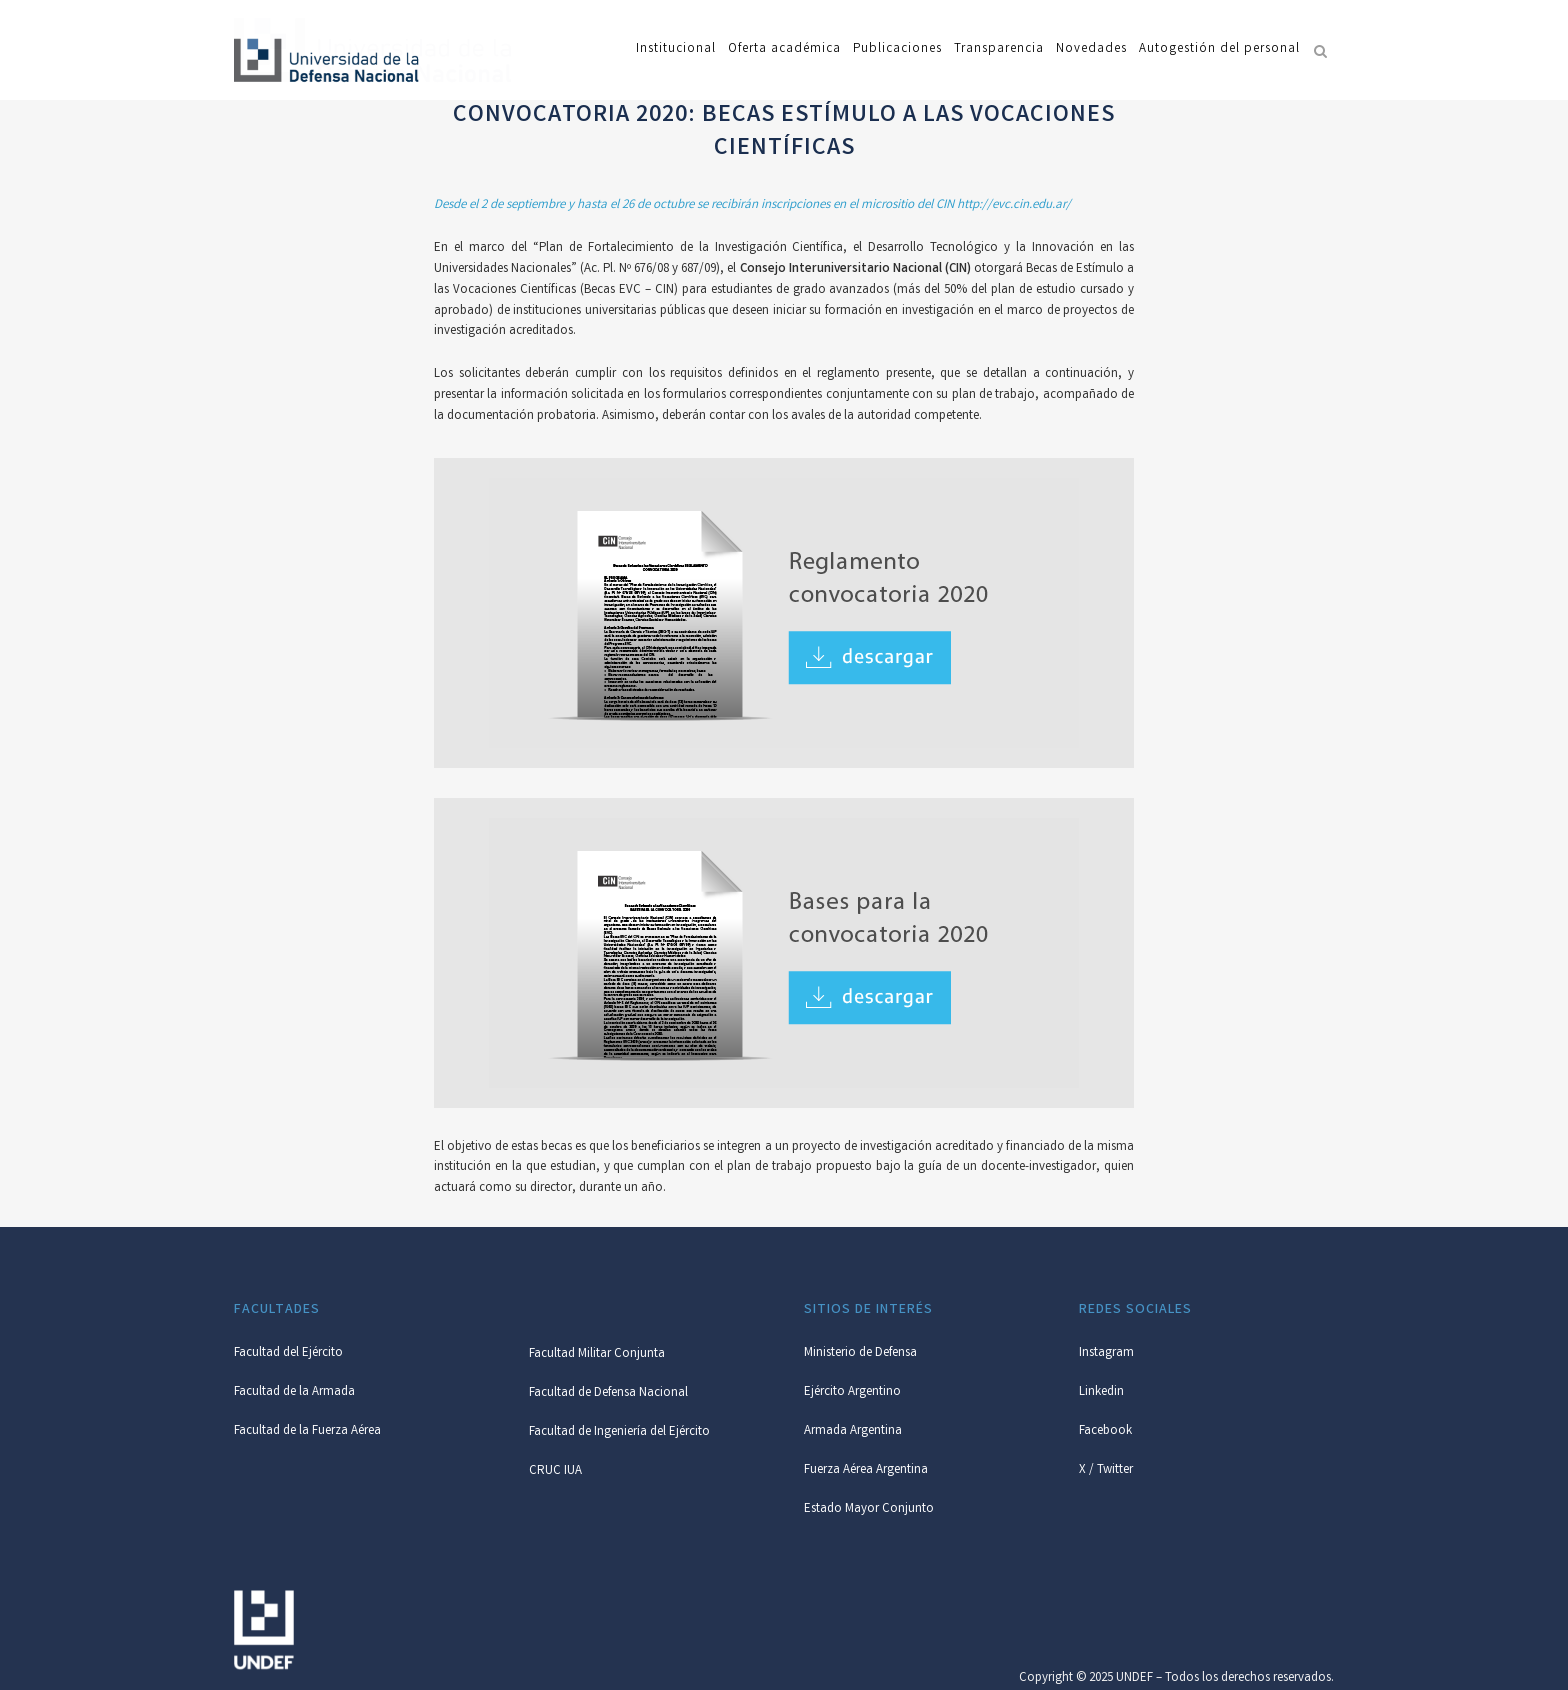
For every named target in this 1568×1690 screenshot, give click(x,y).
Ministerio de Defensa (860, 1353)
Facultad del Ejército (288, 1353)
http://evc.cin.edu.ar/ (1014, 205)
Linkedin (1101, 1392)
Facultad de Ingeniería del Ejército (619, 1432)
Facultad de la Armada (294, 1392)
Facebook (1105, 1431)
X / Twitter (1106, 1470)
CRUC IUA (555, 1471)
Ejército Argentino (852, 1392)
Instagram (1106, 1353)
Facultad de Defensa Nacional (608, 1393)
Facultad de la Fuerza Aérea (307, 1431)
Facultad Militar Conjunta (597, 1354)
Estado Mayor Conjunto (869, 1509)
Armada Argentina (853, 1431)
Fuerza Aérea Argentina (866, 1470)
